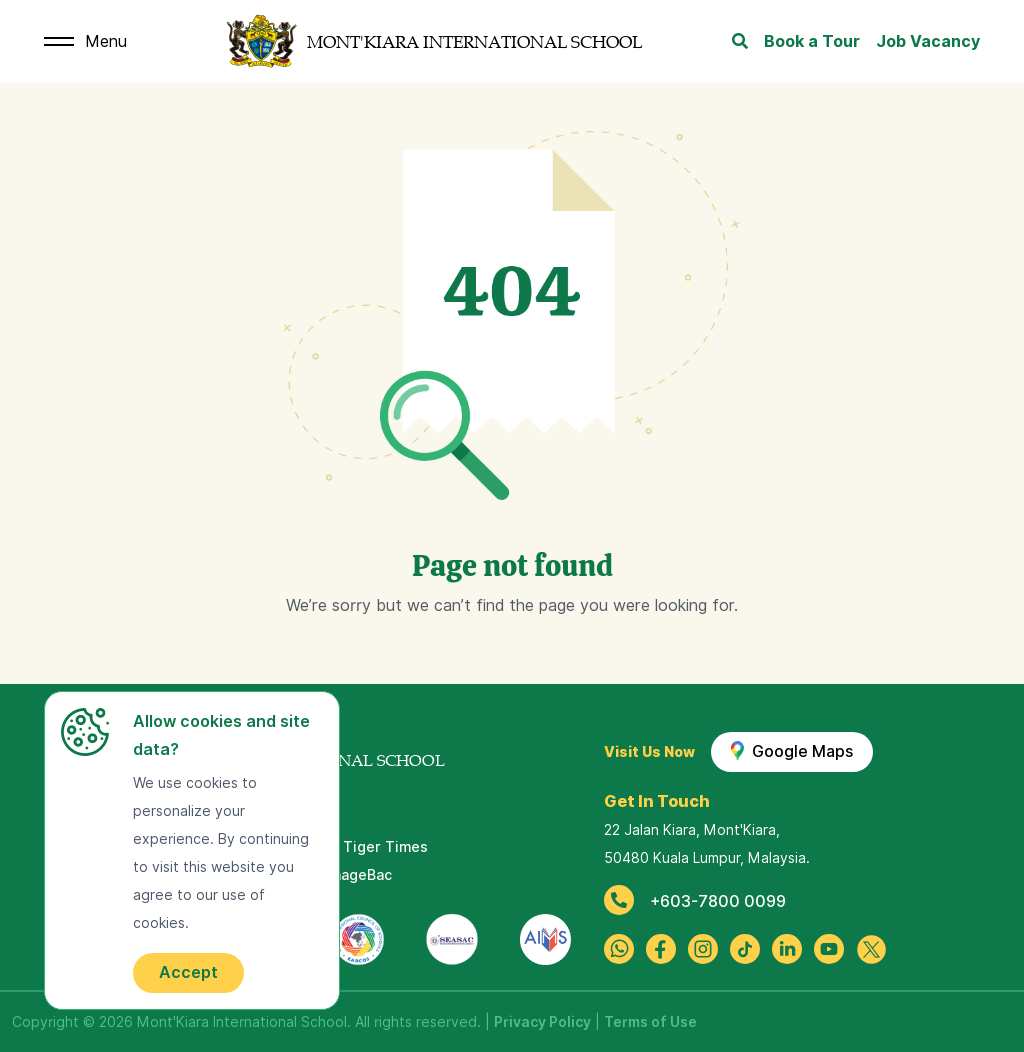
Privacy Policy (542, 1022)
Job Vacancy (928, 41)
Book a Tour (812, 41)
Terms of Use (650, 1022)
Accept (188, 972)
